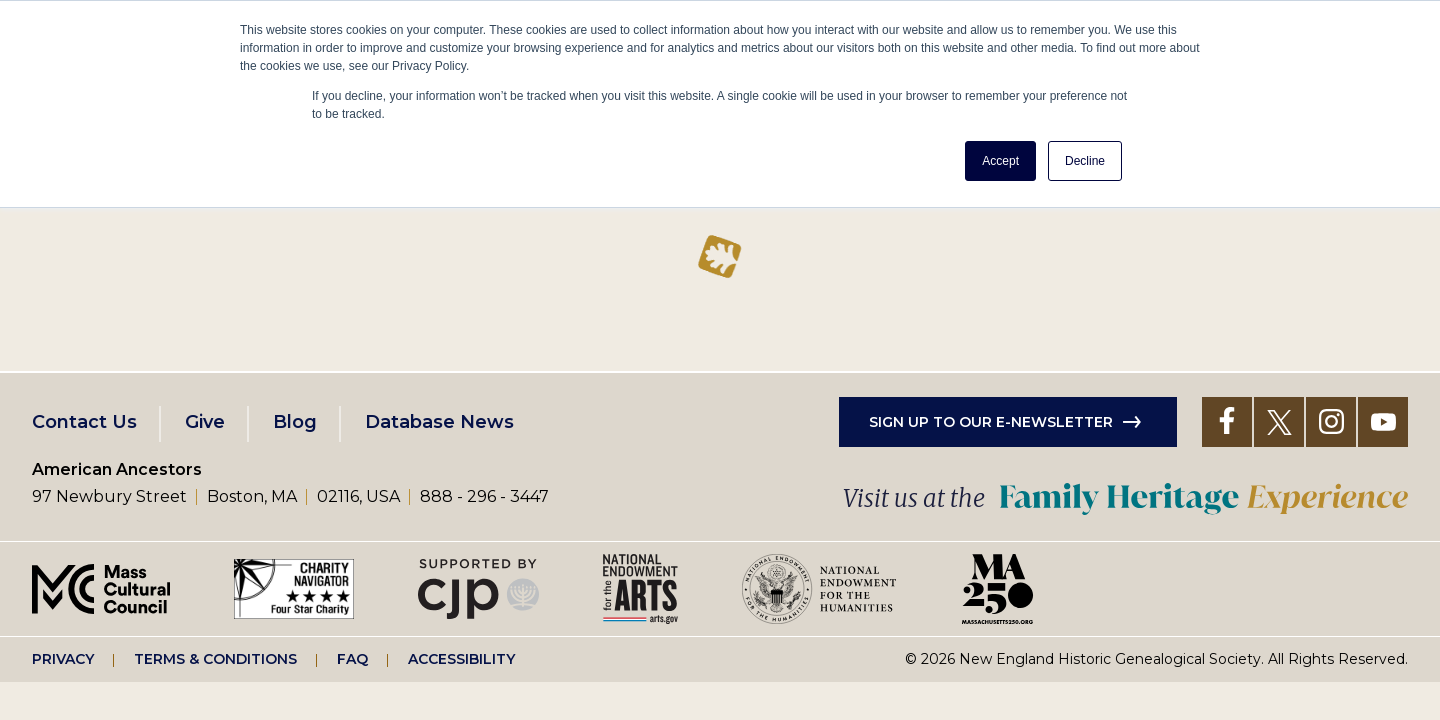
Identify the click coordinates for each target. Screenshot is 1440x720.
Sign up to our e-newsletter (991, 422)
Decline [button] (1085, 161)
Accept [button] (1000, 161)
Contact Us (84, 422)
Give (205, 422)
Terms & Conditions (215, 659)
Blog (295, 422)
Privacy (63, 659)
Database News (439, 422)
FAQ (352, 659)
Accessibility (461, 659)
